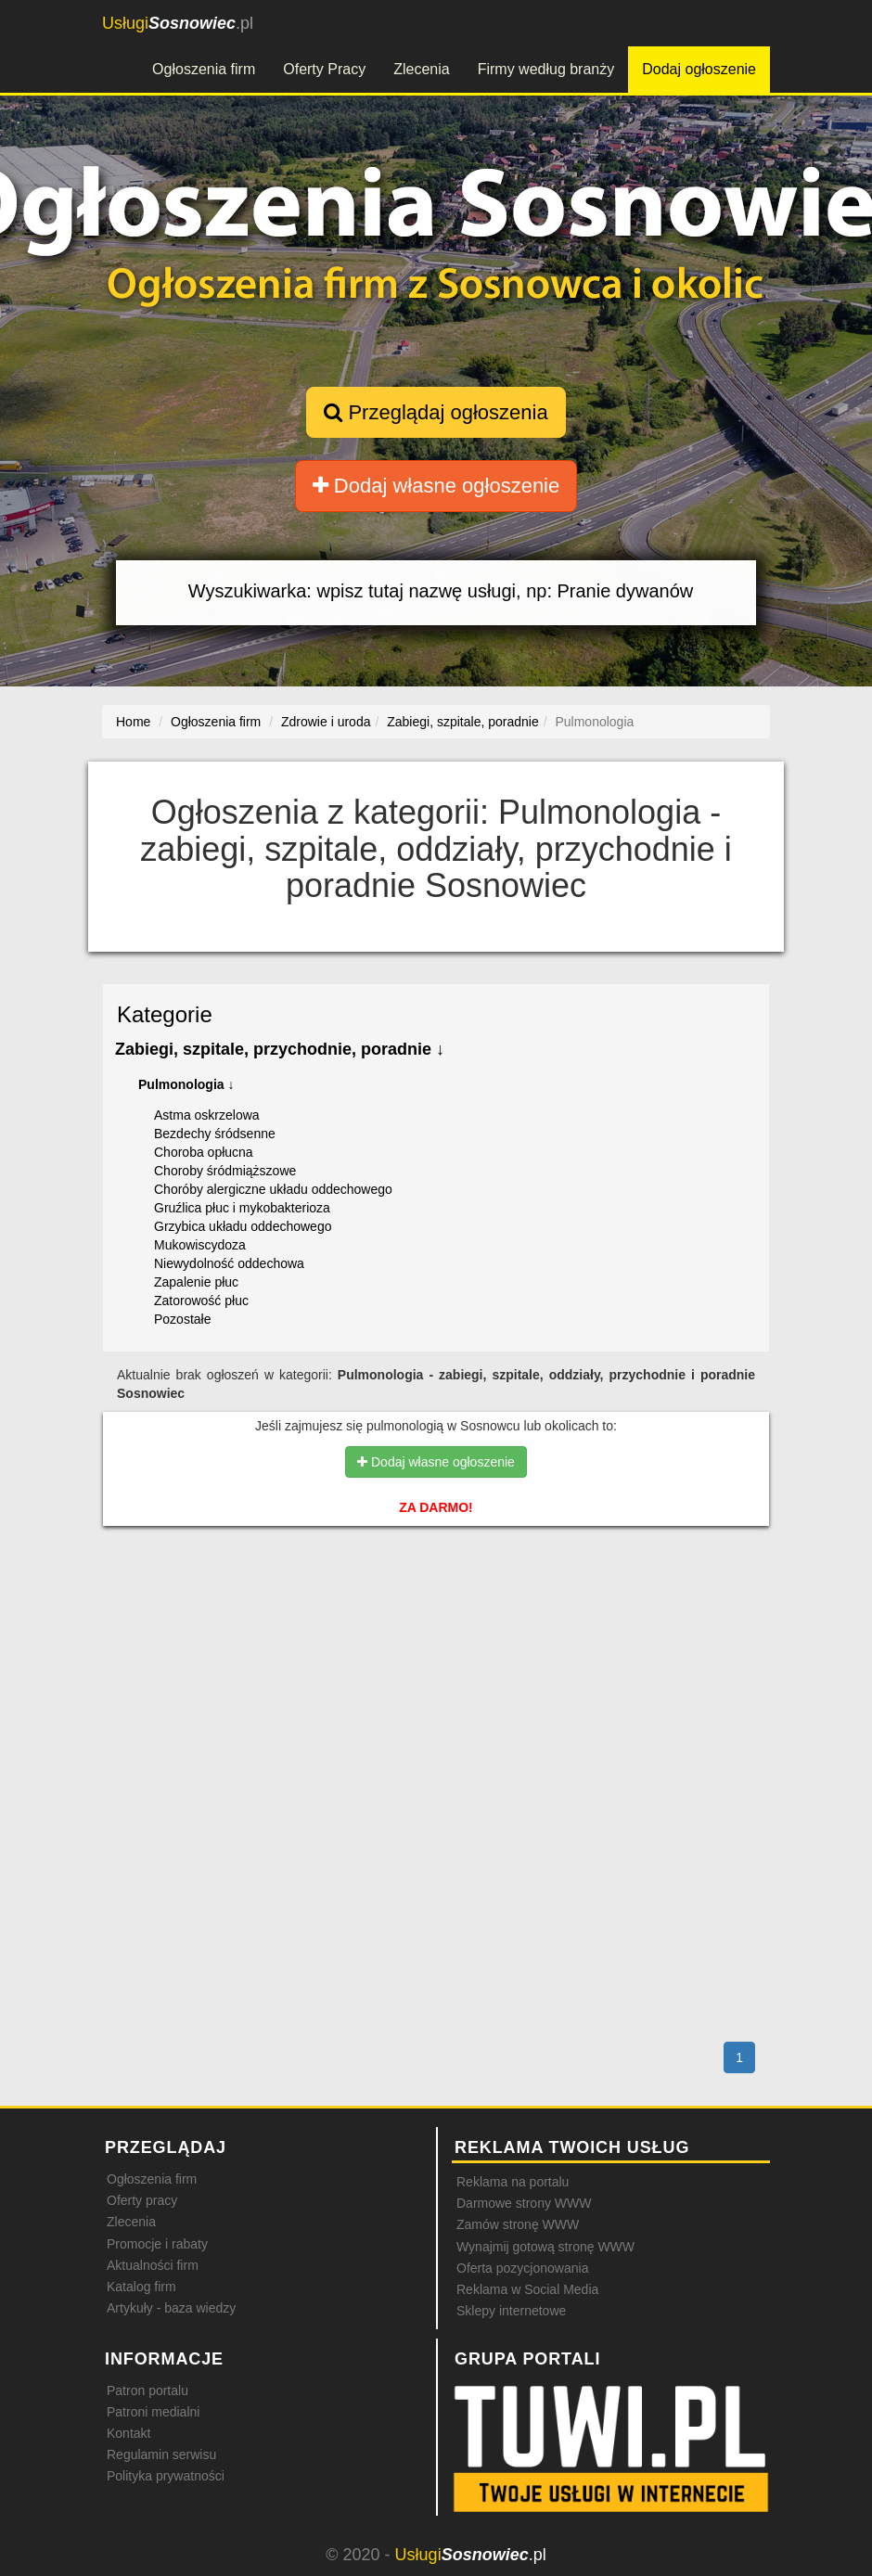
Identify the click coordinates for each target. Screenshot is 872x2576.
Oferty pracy (142, 2200)
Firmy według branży (546, 69)
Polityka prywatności (165, 2475)
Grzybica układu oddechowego (242, 1226)
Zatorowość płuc (201, 1300)
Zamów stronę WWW (517, 2224)
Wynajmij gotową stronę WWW (545, 2246)
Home (133, 721)
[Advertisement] (436, 1619)
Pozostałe (182, 1319)
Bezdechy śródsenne (215, 1133)
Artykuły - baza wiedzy (171, 2307)
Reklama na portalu (512, 2181)
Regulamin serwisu (161, 2454)
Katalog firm (141, 2286)
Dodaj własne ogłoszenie (436, 485)
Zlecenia (421, 69)
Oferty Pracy (324, 69)
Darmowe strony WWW (523, 2203)
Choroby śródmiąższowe (225, 1170)
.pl (177, 23)
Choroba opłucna (203, 1152)
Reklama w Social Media (527, 2289)
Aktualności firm (153, 2265)
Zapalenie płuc (196, 1282)
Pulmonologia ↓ (186, 1084)
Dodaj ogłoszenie (699, 69)
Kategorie (164, 1014)
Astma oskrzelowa (207, 1115)
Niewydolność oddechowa (229, 1263)
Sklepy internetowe (511, 2310)
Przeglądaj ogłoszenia (435, 412)
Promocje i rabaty (157, 2243)
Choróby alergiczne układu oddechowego (273, 1189)
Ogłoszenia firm (203, 69)
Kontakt (128, 2433)
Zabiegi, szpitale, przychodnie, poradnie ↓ (279, 1049)
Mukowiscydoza (200, 1244)
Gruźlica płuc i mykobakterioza (242, 1207)
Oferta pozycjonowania (522, 2268)
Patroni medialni (153, 2411)
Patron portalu (147, 2390)
